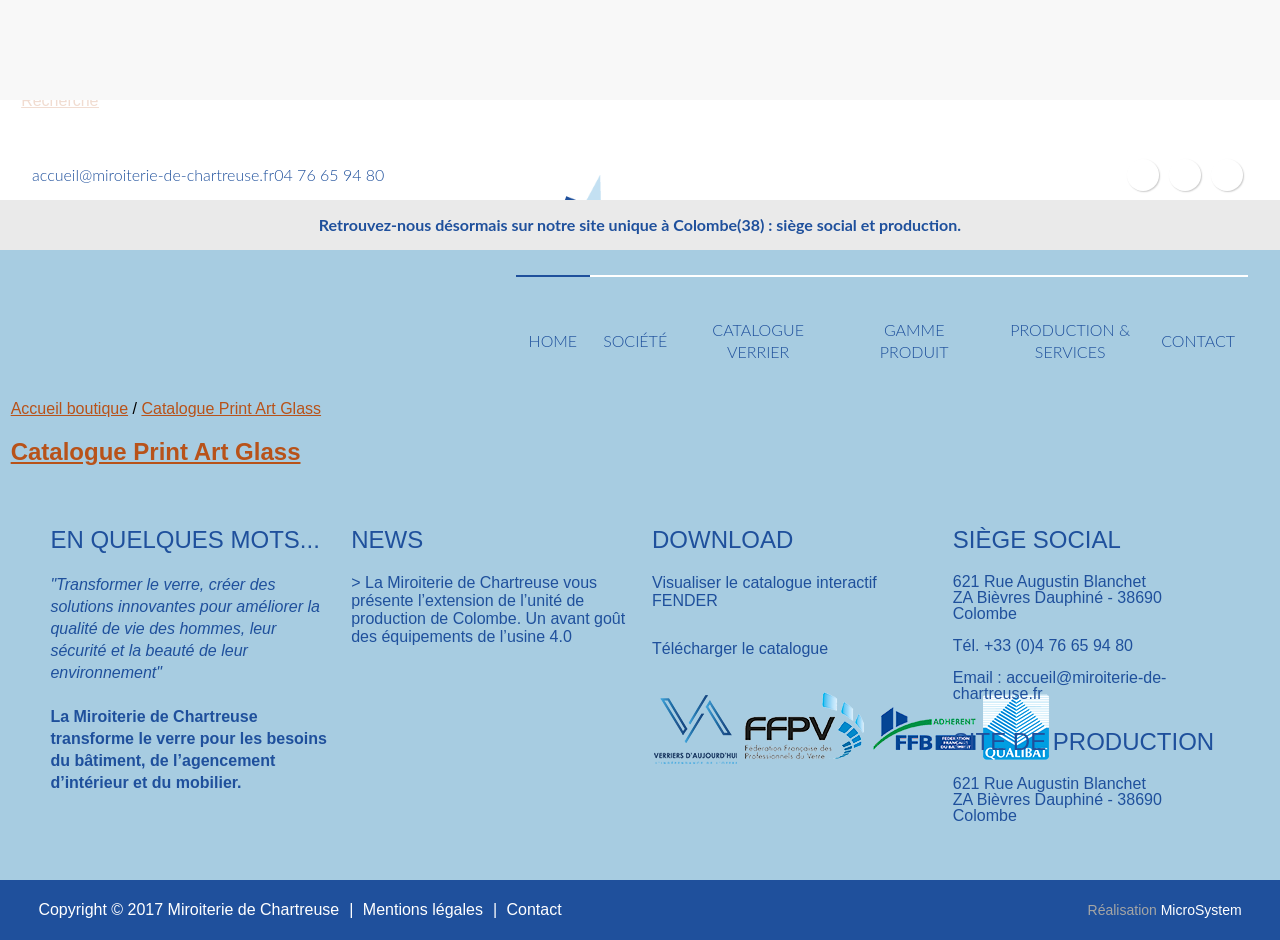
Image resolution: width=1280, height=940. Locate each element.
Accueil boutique (69, 408)
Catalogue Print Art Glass (231, 408)
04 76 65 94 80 (329, 174)
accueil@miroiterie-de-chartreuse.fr (153, 174)
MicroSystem (1201, 910)
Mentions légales (423, 909)
